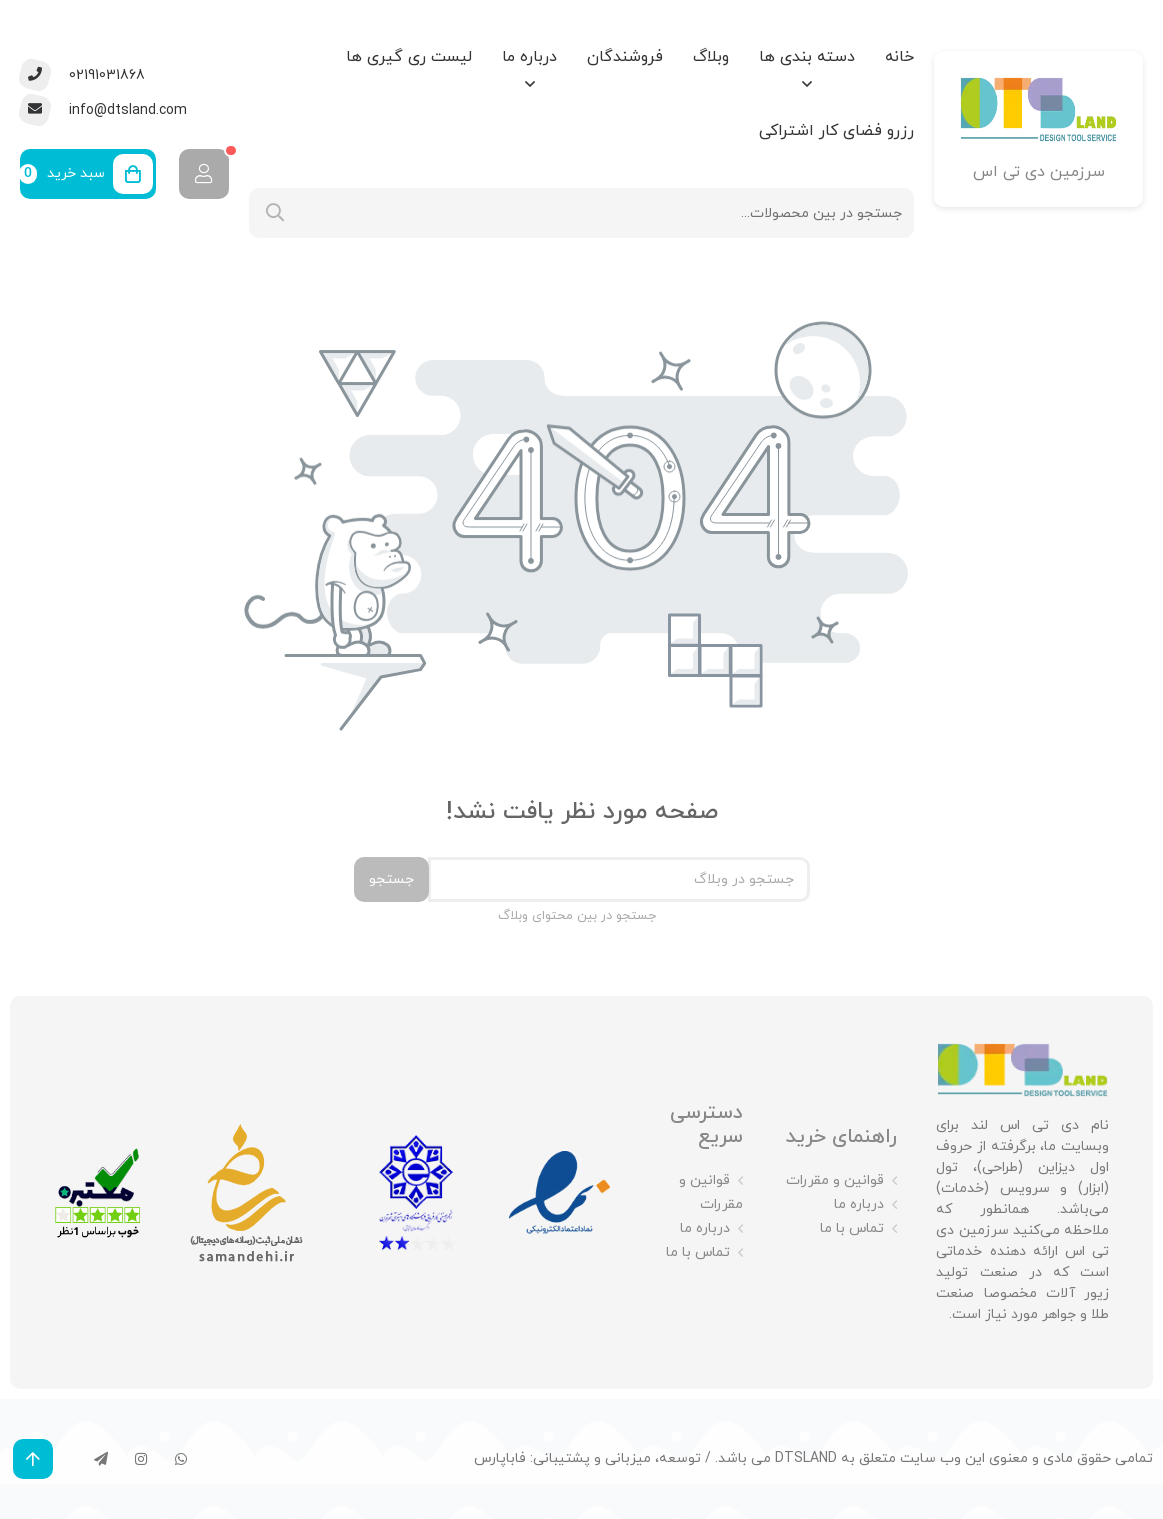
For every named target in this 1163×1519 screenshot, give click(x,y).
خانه (899, 57)
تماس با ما (852, 1228)
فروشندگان (625, 57)
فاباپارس (500, 1458)
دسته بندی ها (807, 57)
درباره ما (529, 57)
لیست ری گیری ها (409, 57)
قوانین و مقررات (835, 1180)
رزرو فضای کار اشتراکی (836, 131)
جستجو (391, 879)
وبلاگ (711, 57)
